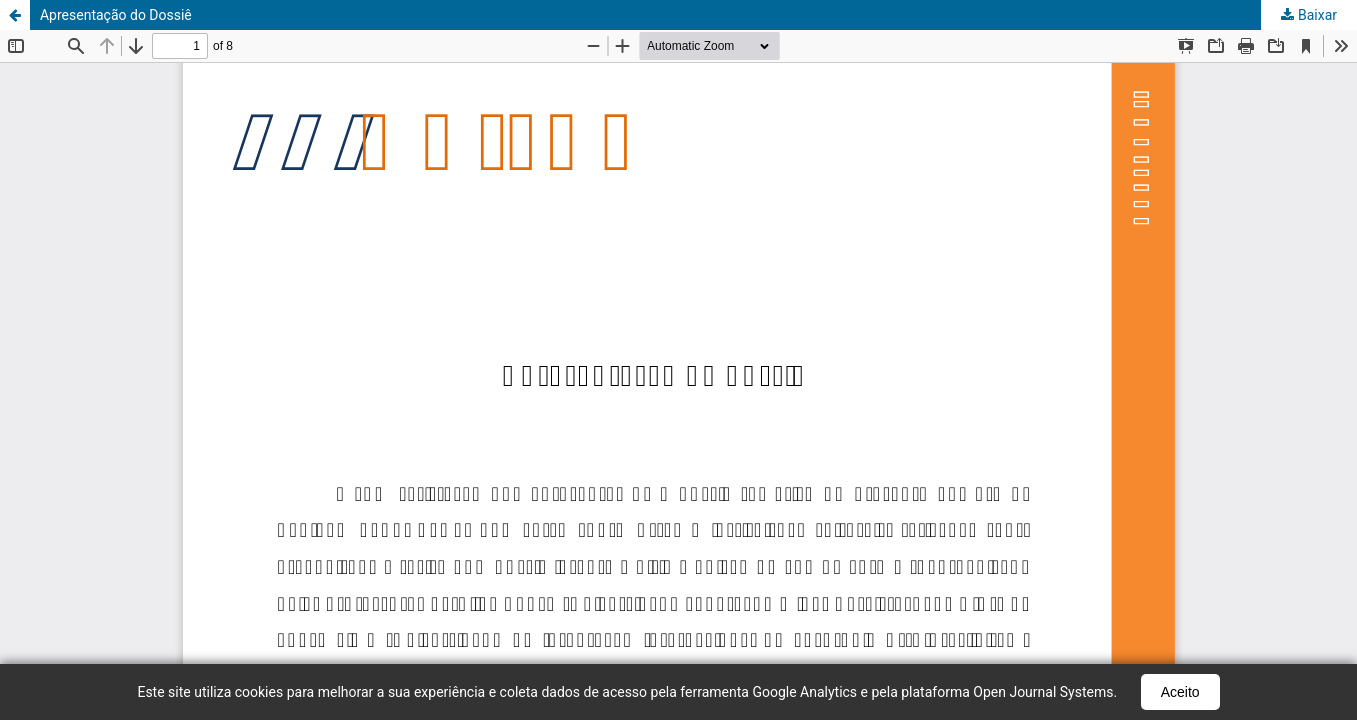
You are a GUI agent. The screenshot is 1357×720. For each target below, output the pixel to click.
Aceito (1180, 692)
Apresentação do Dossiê (116, 15)
